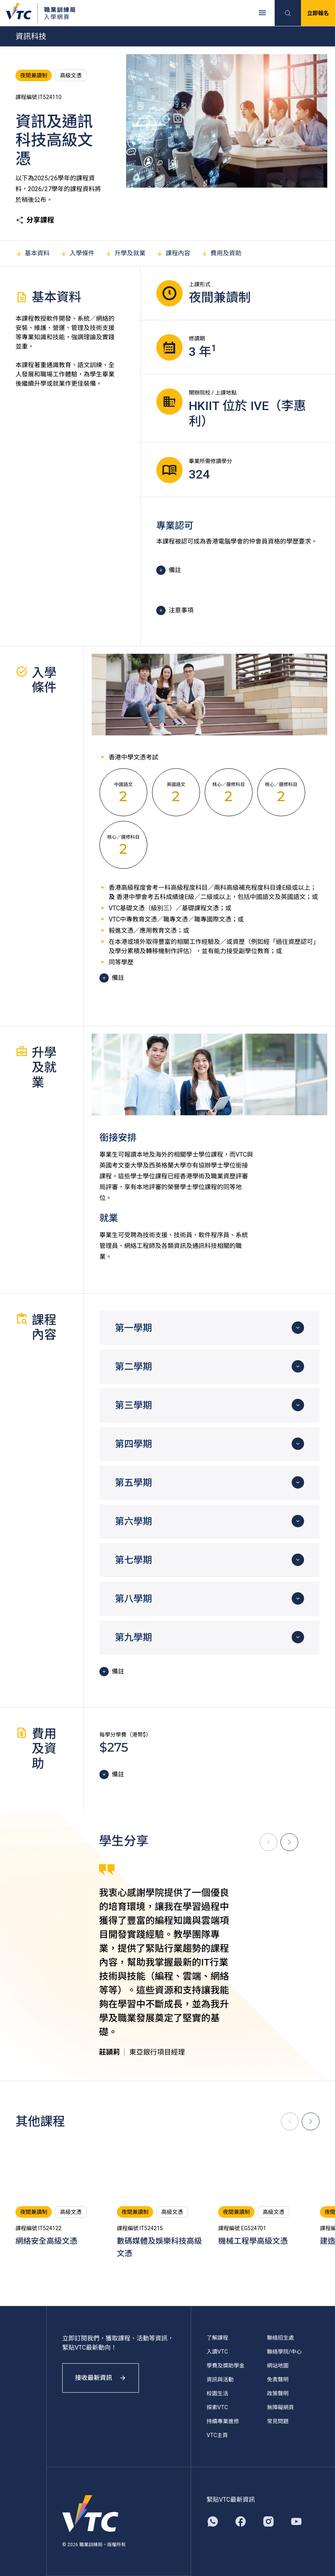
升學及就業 (125, 253)
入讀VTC (217, 2352)
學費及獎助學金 (225, 2365)
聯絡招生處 (280, 2338)
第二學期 (133, 1366)
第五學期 (133, 1482)
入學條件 (77, 253)
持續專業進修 (223, 2421)
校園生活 (217, 2393)
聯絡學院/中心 (284, 2352)
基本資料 (32, 253)
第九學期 (133, 1637)
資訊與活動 (220, 2379)
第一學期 (133, 1328)
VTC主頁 (217, 2435)
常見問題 (278, 2421)
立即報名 (318, 13)
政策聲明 (278, 2393)
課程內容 (173, 253)
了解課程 (217, 2338)
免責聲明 (278, 2379)
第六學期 (133, 1521)
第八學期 (133, 1598)
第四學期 (133, 1444)
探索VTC (217, 2407)
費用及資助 (221, 253)
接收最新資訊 (100, 2377)
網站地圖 (278, 2365)
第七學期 (133, 1560)
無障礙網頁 (280, 2407)
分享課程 (34, 220)
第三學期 (133, 1405)
